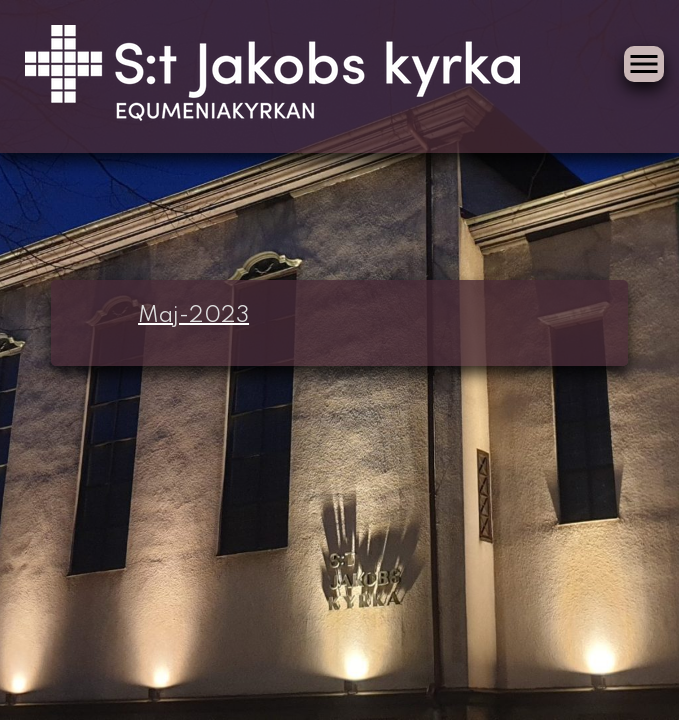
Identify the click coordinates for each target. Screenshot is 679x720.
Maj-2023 (193, 316)
